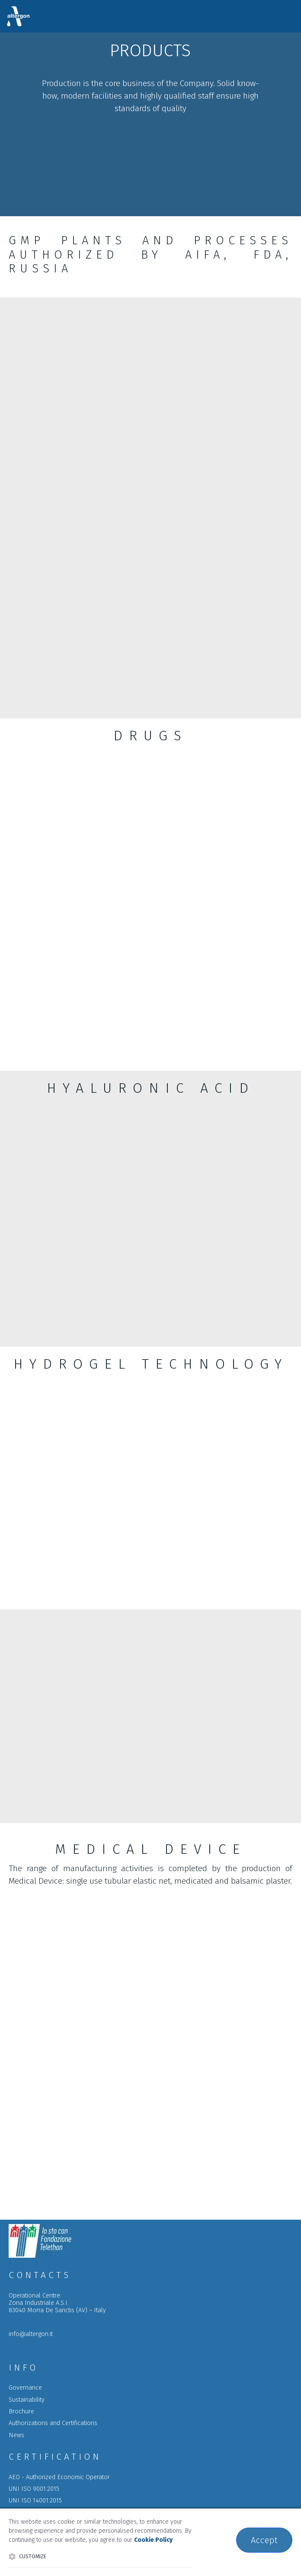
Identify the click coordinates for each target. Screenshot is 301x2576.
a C (53, 2423)
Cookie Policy (153, 2540)
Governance (25, 2387)
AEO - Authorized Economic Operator (59, 2477)
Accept (264, 2540)
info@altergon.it (31, 2334)
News (16, 2435)
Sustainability (27, 2399)
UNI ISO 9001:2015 (34, 2489)
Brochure (21, 2411)
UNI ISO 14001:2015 (35, 2500)
